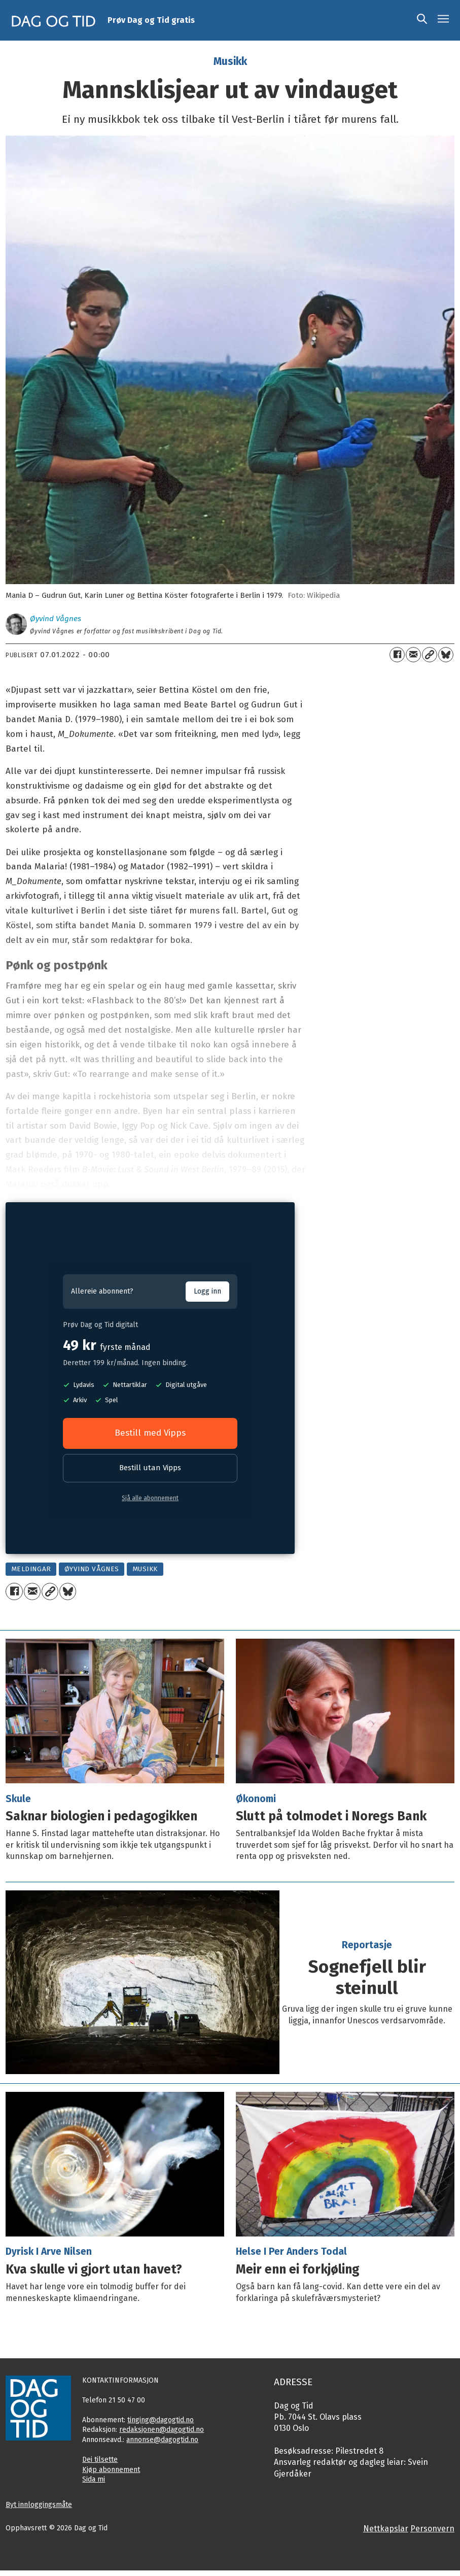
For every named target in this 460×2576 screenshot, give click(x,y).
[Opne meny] (443, 20)
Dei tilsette (100, 2459)
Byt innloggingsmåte (39, 2504)
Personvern (432, 2528)
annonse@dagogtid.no (162, 2439)
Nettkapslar (385, 2528)
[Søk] (422, 20)
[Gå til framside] (53, 20)
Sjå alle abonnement (150, 1498)
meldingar (31, 1569)
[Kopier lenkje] (429, 654)
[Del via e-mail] (413, 654)
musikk (145, 1569)
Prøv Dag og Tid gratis (151, 20)
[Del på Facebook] (397, 654)
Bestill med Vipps (150, 1433)
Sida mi (93, 2479)
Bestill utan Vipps (150, 1467)
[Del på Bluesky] (445, 654)
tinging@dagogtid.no (160, 2420)
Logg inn (207, 1291)
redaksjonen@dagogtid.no (161, 2429)
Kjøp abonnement (111, 2469)
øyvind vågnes (91, 1569)
